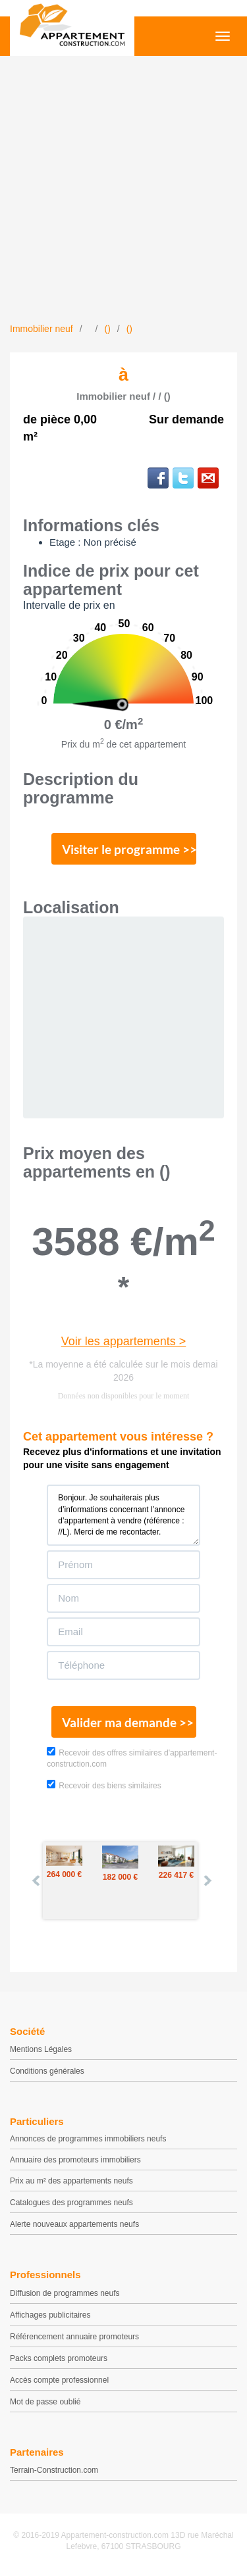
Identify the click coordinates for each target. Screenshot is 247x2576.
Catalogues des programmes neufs (71, 2202)
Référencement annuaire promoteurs (74, 2336)
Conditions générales (47, 2071)
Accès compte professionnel (59, 2380)
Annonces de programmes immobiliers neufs (88, 2138)
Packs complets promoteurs (58, 2358)
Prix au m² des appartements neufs (71, 2180)
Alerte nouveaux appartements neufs (74, 2224)
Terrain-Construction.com (54, 2470)
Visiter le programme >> (129, 849)
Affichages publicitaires (50, 2315)
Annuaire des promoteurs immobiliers (75, 2159)
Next (206, 1880)
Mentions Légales (41, 2049)
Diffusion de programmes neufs (65, 2293)
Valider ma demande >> (128, 1722)
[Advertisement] (123, 192)
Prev (36, 1880)
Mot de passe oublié (45, 2401)
